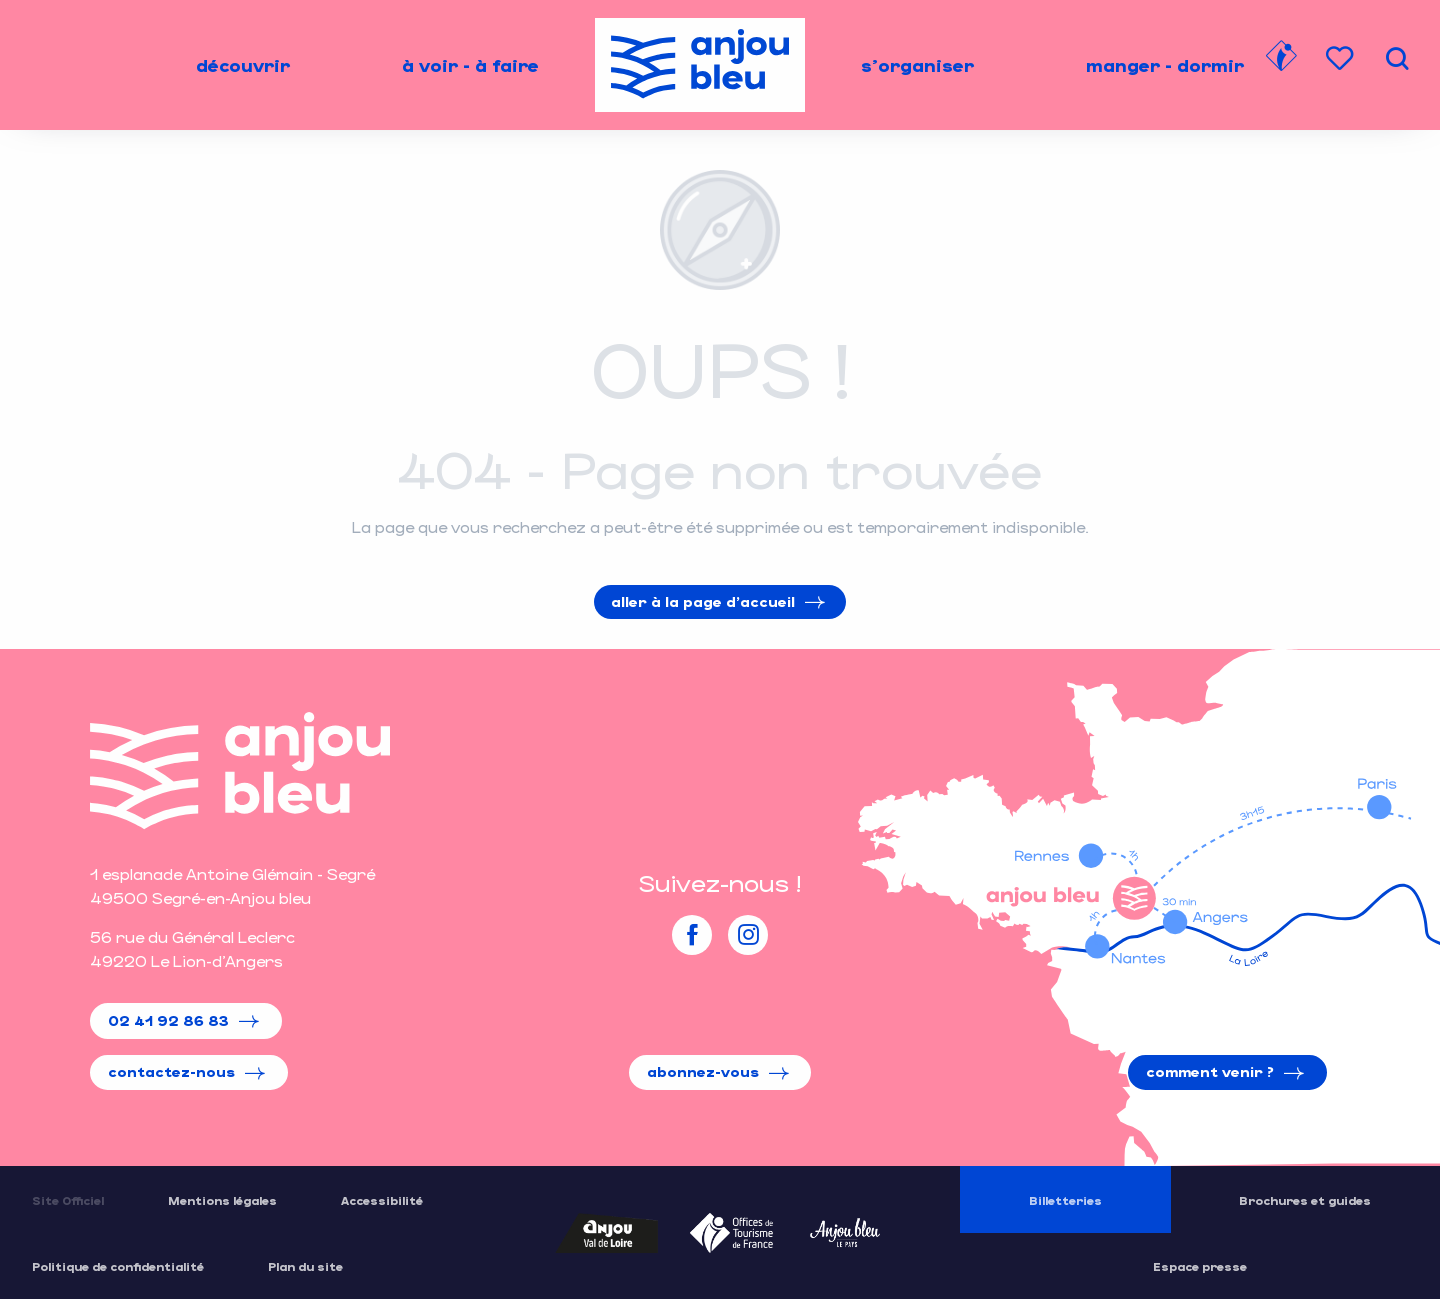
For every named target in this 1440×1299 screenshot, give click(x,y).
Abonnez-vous (703, 1071)
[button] (1397, 58)
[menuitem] (243, 65)
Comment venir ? (1210, 1071)
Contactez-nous (171, 1071)
